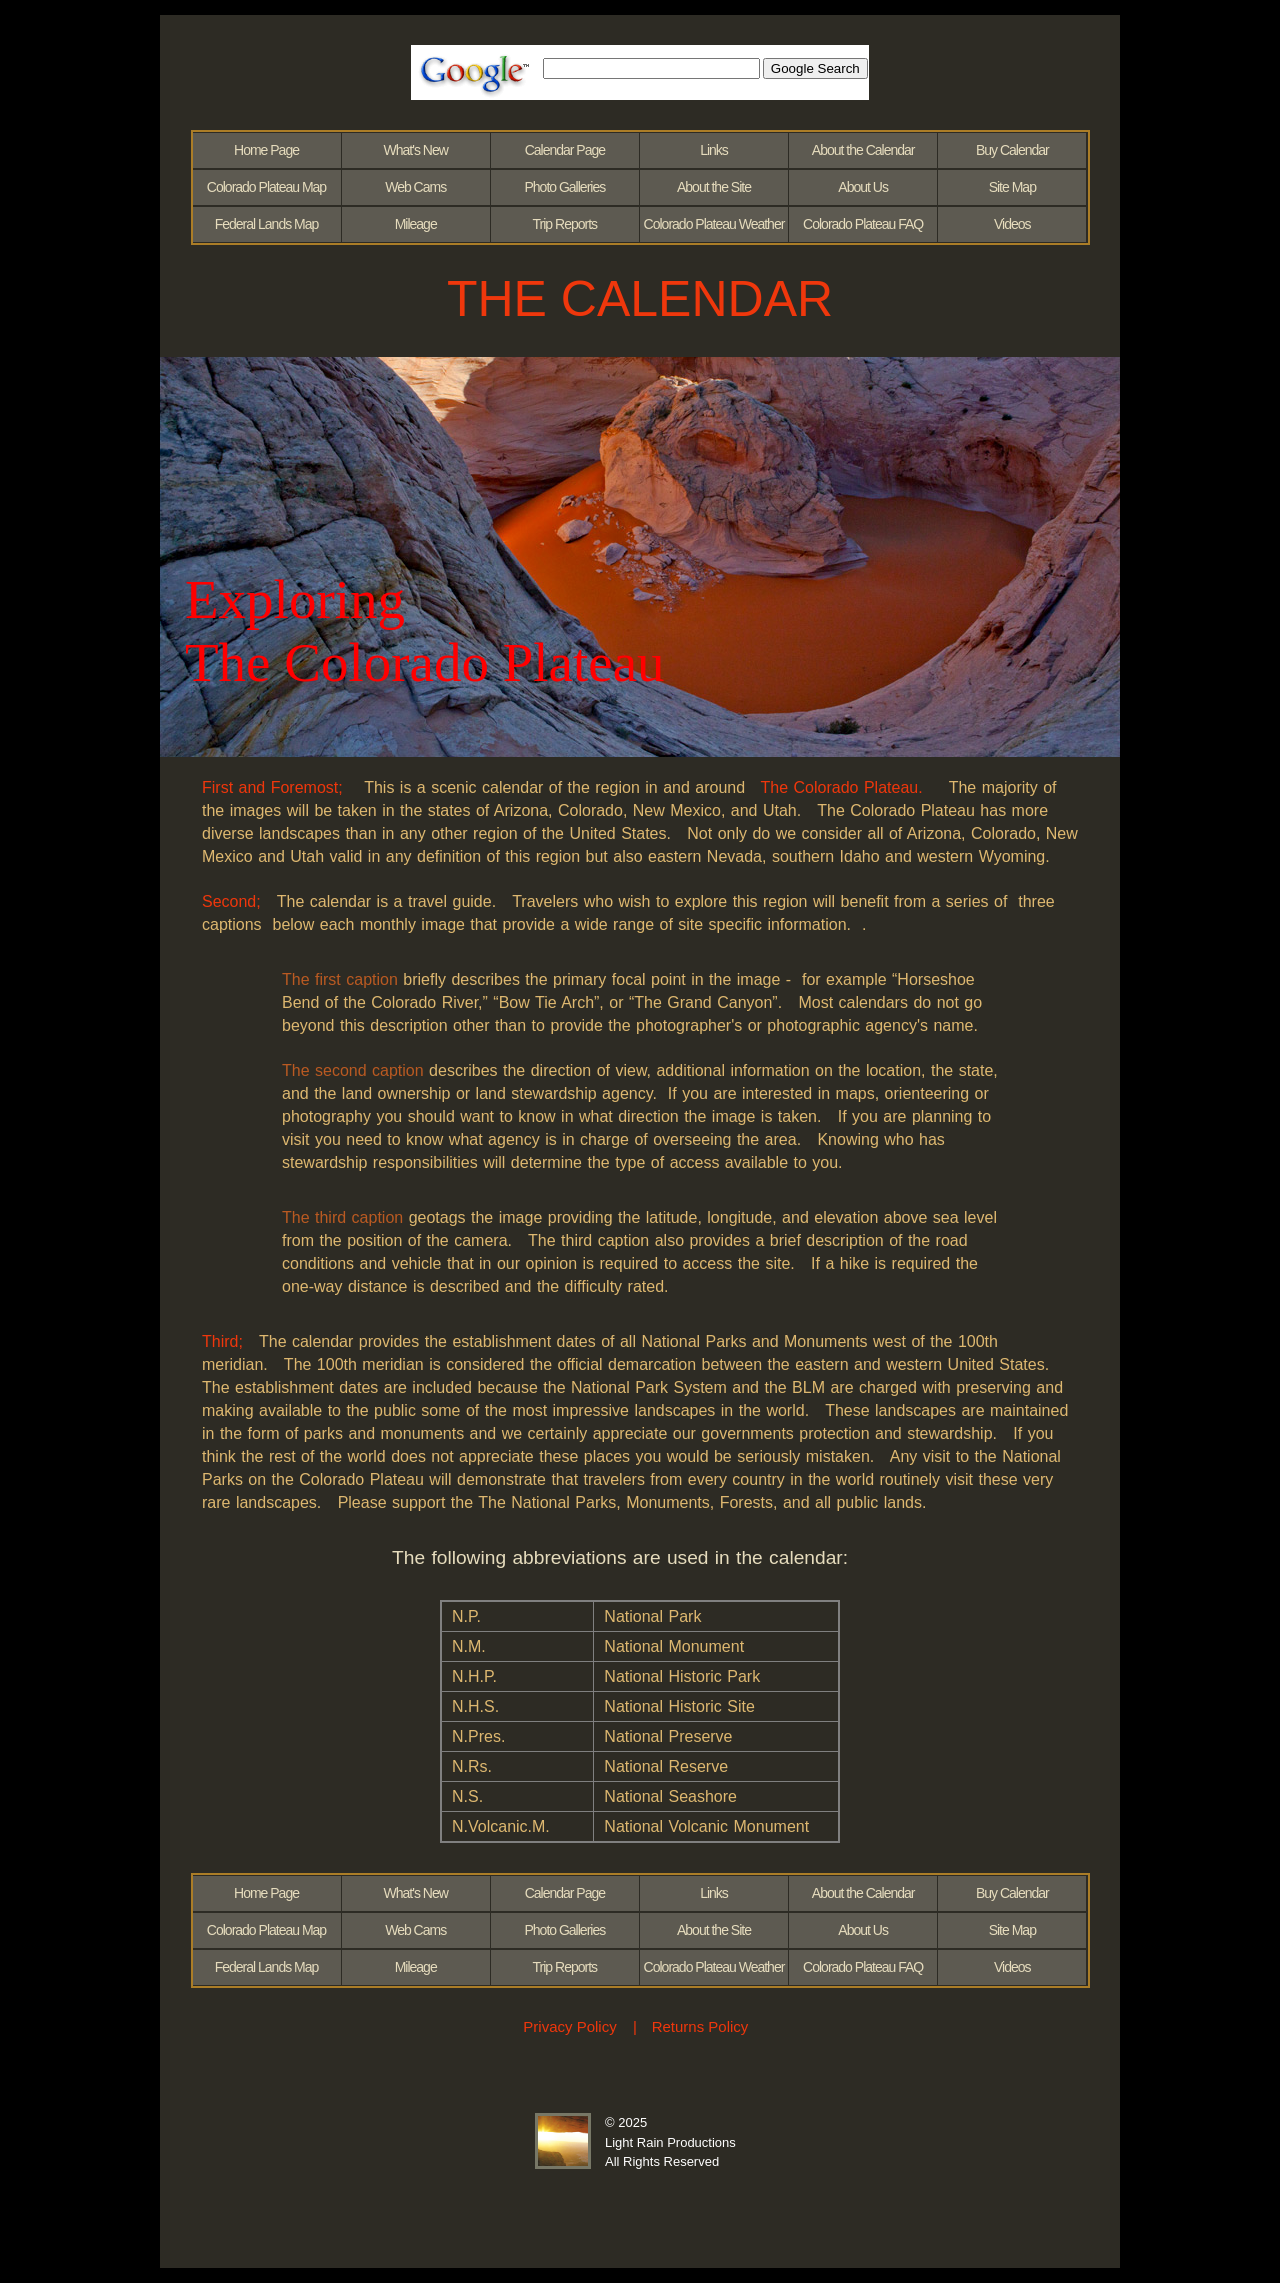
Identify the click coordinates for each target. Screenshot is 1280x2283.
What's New (416, 150)
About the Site (714, 187)
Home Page (266, 150)
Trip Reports (565, 224)
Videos (1012, 224)
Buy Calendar (1012, 150)
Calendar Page (565, 150)
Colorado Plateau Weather (714, 224)
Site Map (1012, 187)
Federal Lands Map (267, 224)
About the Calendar (863, 150)
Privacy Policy (569, 2026)
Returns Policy (700, 2026)
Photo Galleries (564, 187)
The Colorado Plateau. (842, 787)
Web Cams (415, 187)
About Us (863, 187)
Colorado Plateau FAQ (863, 224)
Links (714, 150)
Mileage (416, 224)
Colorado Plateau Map (266, 187)
